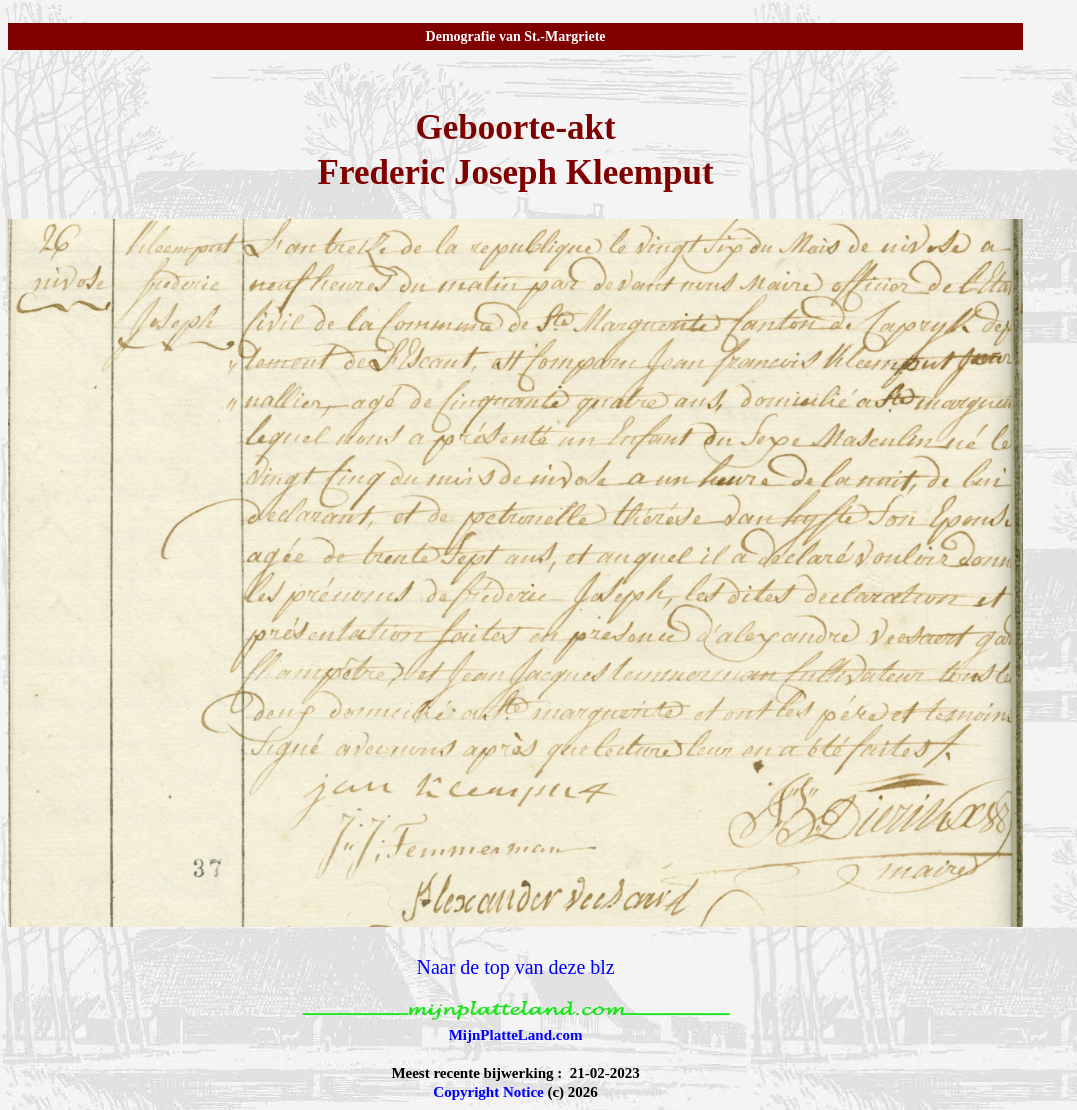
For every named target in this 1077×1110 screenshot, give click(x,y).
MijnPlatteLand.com (516, 1035)
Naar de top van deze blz (515, 967)
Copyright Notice (488, 1092)
